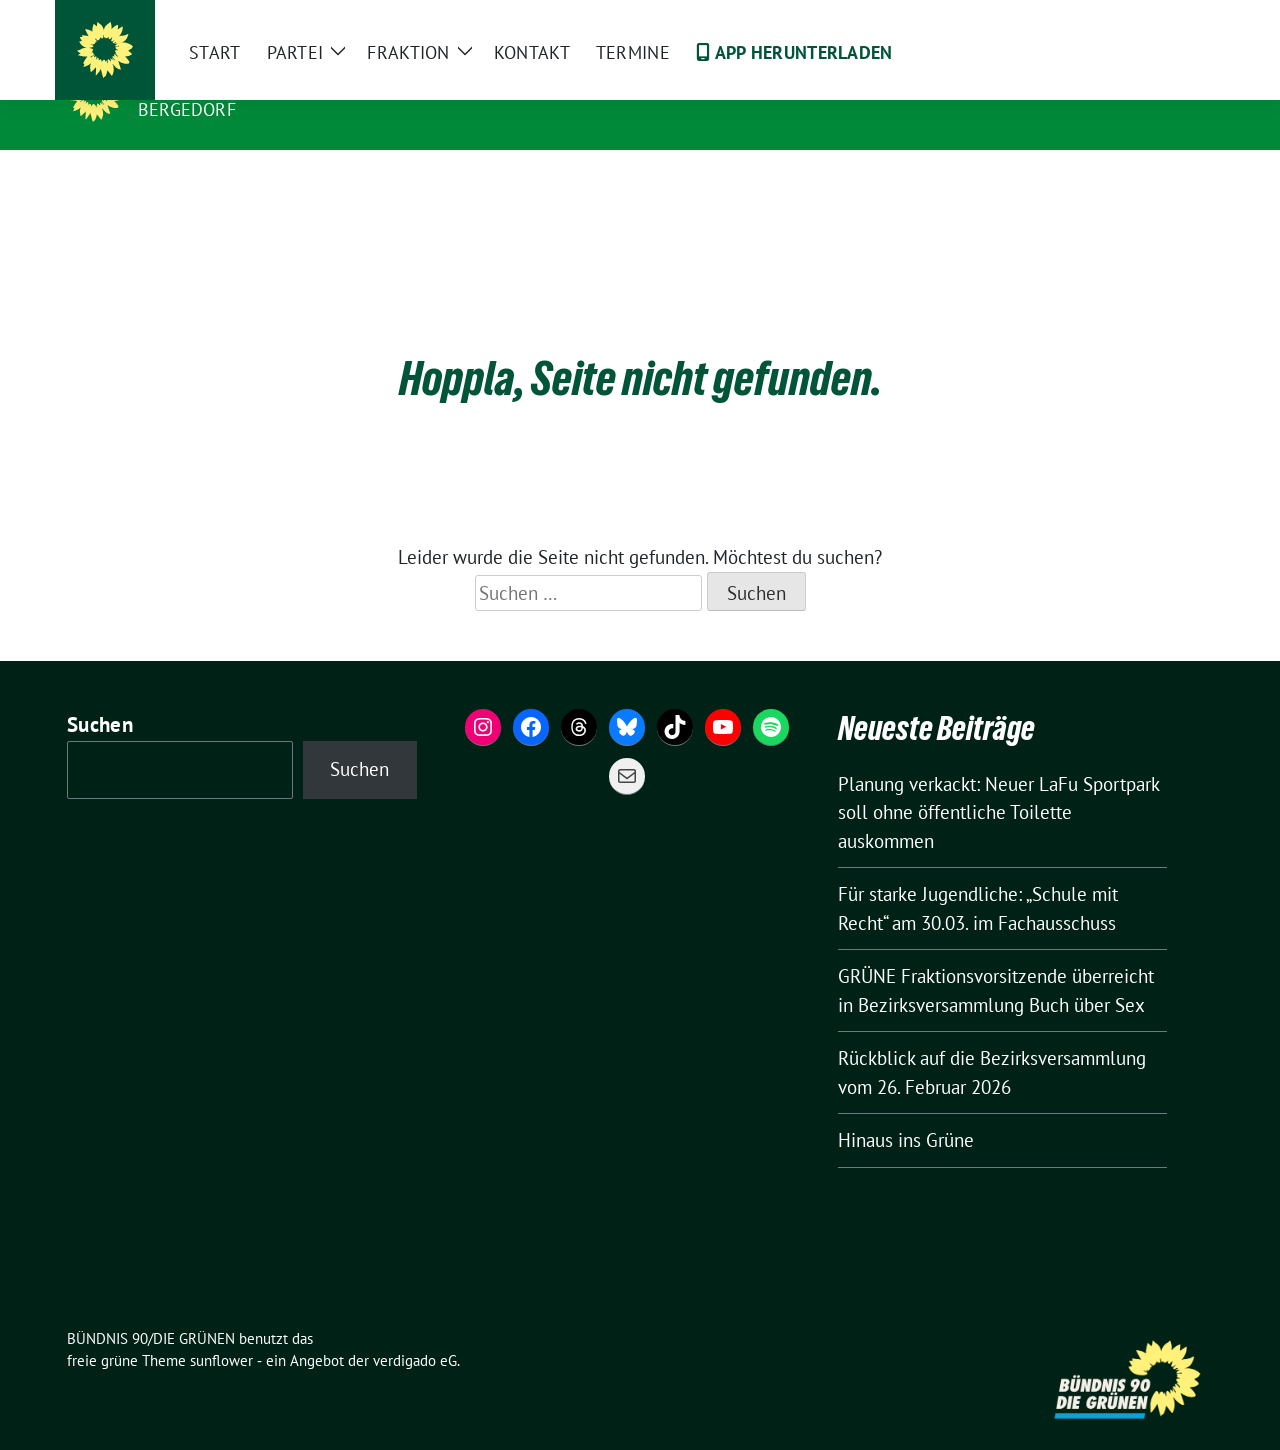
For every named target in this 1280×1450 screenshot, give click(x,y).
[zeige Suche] (1177, 19)
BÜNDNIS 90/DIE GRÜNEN (261, 81)
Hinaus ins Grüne (906, 1109)
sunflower (221, 1329)
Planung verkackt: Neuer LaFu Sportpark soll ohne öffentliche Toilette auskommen (998, 781)
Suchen (100, 693)
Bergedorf (187, 109)
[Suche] (1149, 19)
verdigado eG (415, 1329)
